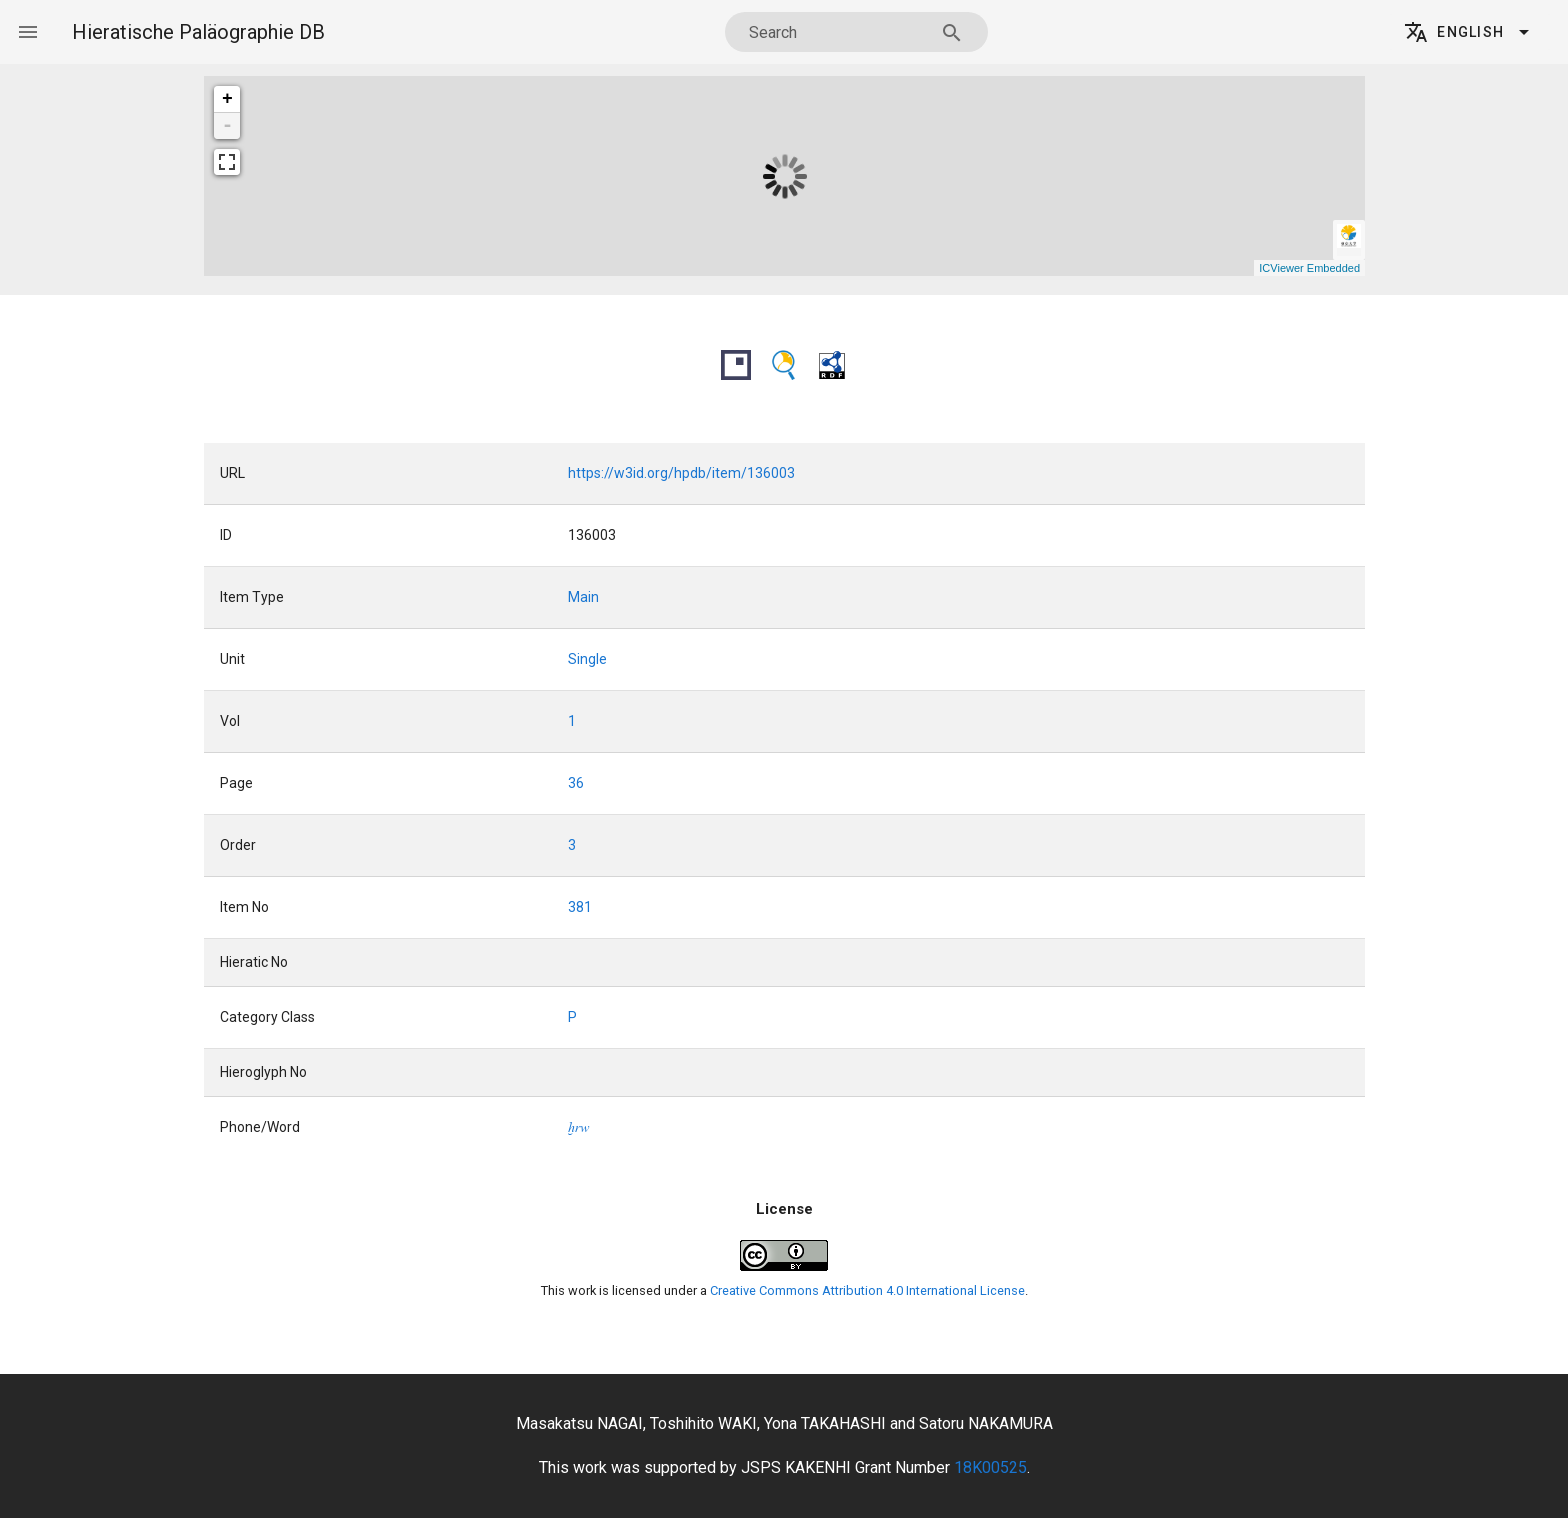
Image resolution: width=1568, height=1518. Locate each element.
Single (587, 659)
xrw (578, 1127)
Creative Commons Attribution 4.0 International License (867, 1290)
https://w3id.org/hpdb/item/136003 (681, 473)
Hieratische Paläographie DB (198, 32)
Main (583, 597)
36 (576, 783)
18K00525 (990, 1467)
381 (580, 907)
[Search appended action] (952, 33)
